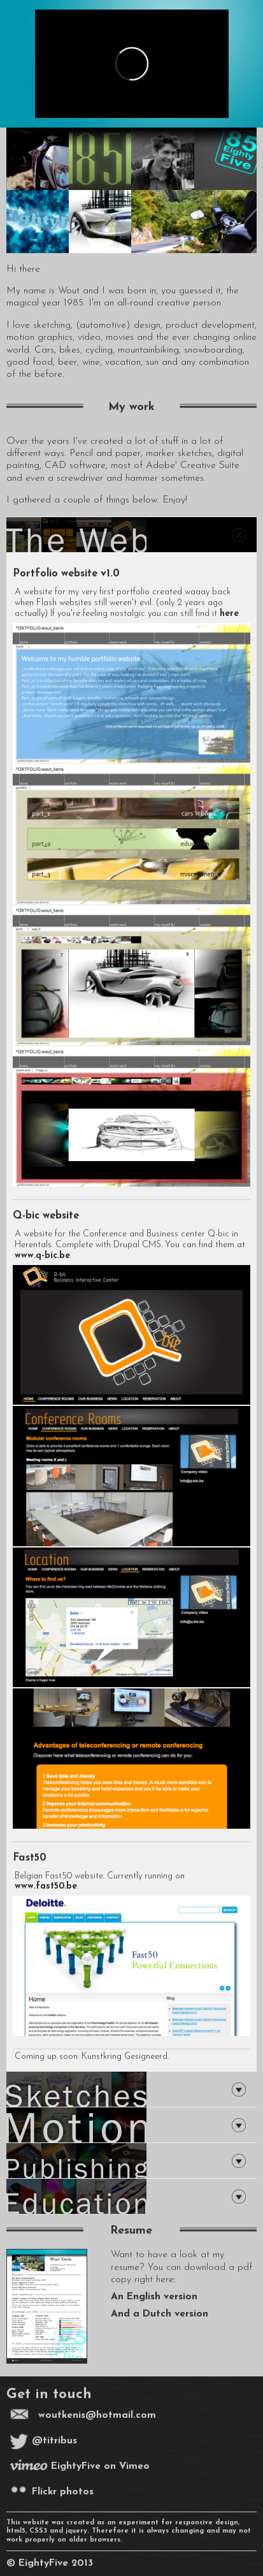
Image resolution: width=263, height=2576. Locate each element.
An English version (154, 2297)
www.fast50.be (46, 1886)
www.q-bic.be (42, 1256)
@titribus (43, 2441)
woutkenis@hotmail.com (97, 2415)
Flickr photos (52, 2492)
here (229, 613)
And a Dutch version (159, 2314)
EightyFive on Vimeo (80, 2466)
